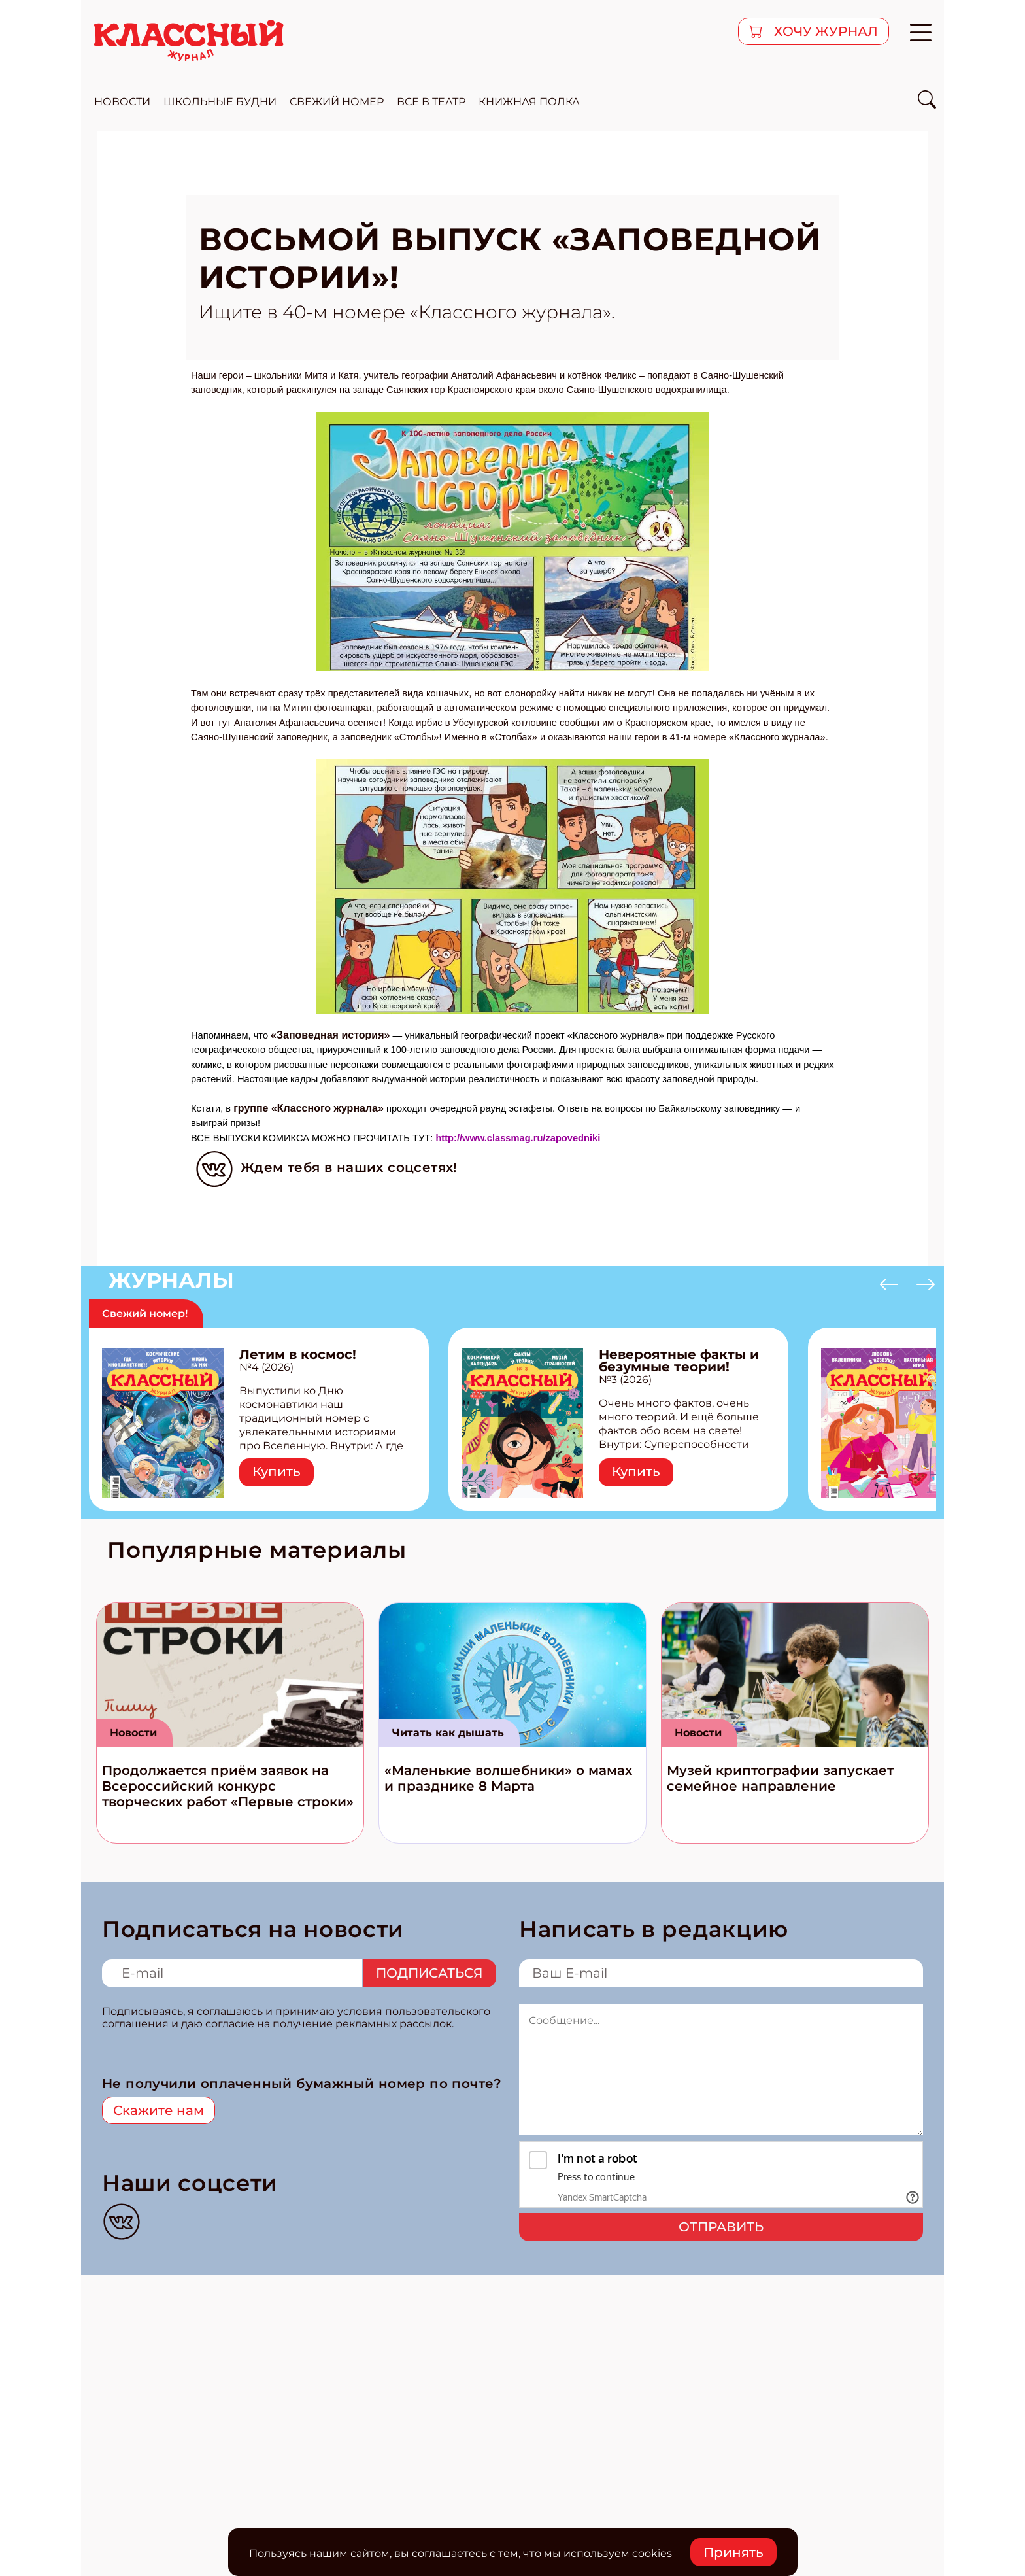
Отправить (721, 2227)
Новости (133, 1732)
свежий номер (337, 101)
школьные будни (220, 101)
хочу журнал (824, 31)
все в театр (431, 101)
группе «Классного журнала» (308, 1108)
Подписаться (429, 1973)
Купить (276, 1471)
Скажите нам (158, 2110)
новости (122, 101)
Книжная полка (529, 101)
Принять (733, 2552)
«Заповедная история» (330, 1034)
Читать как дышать (448, 1732)
